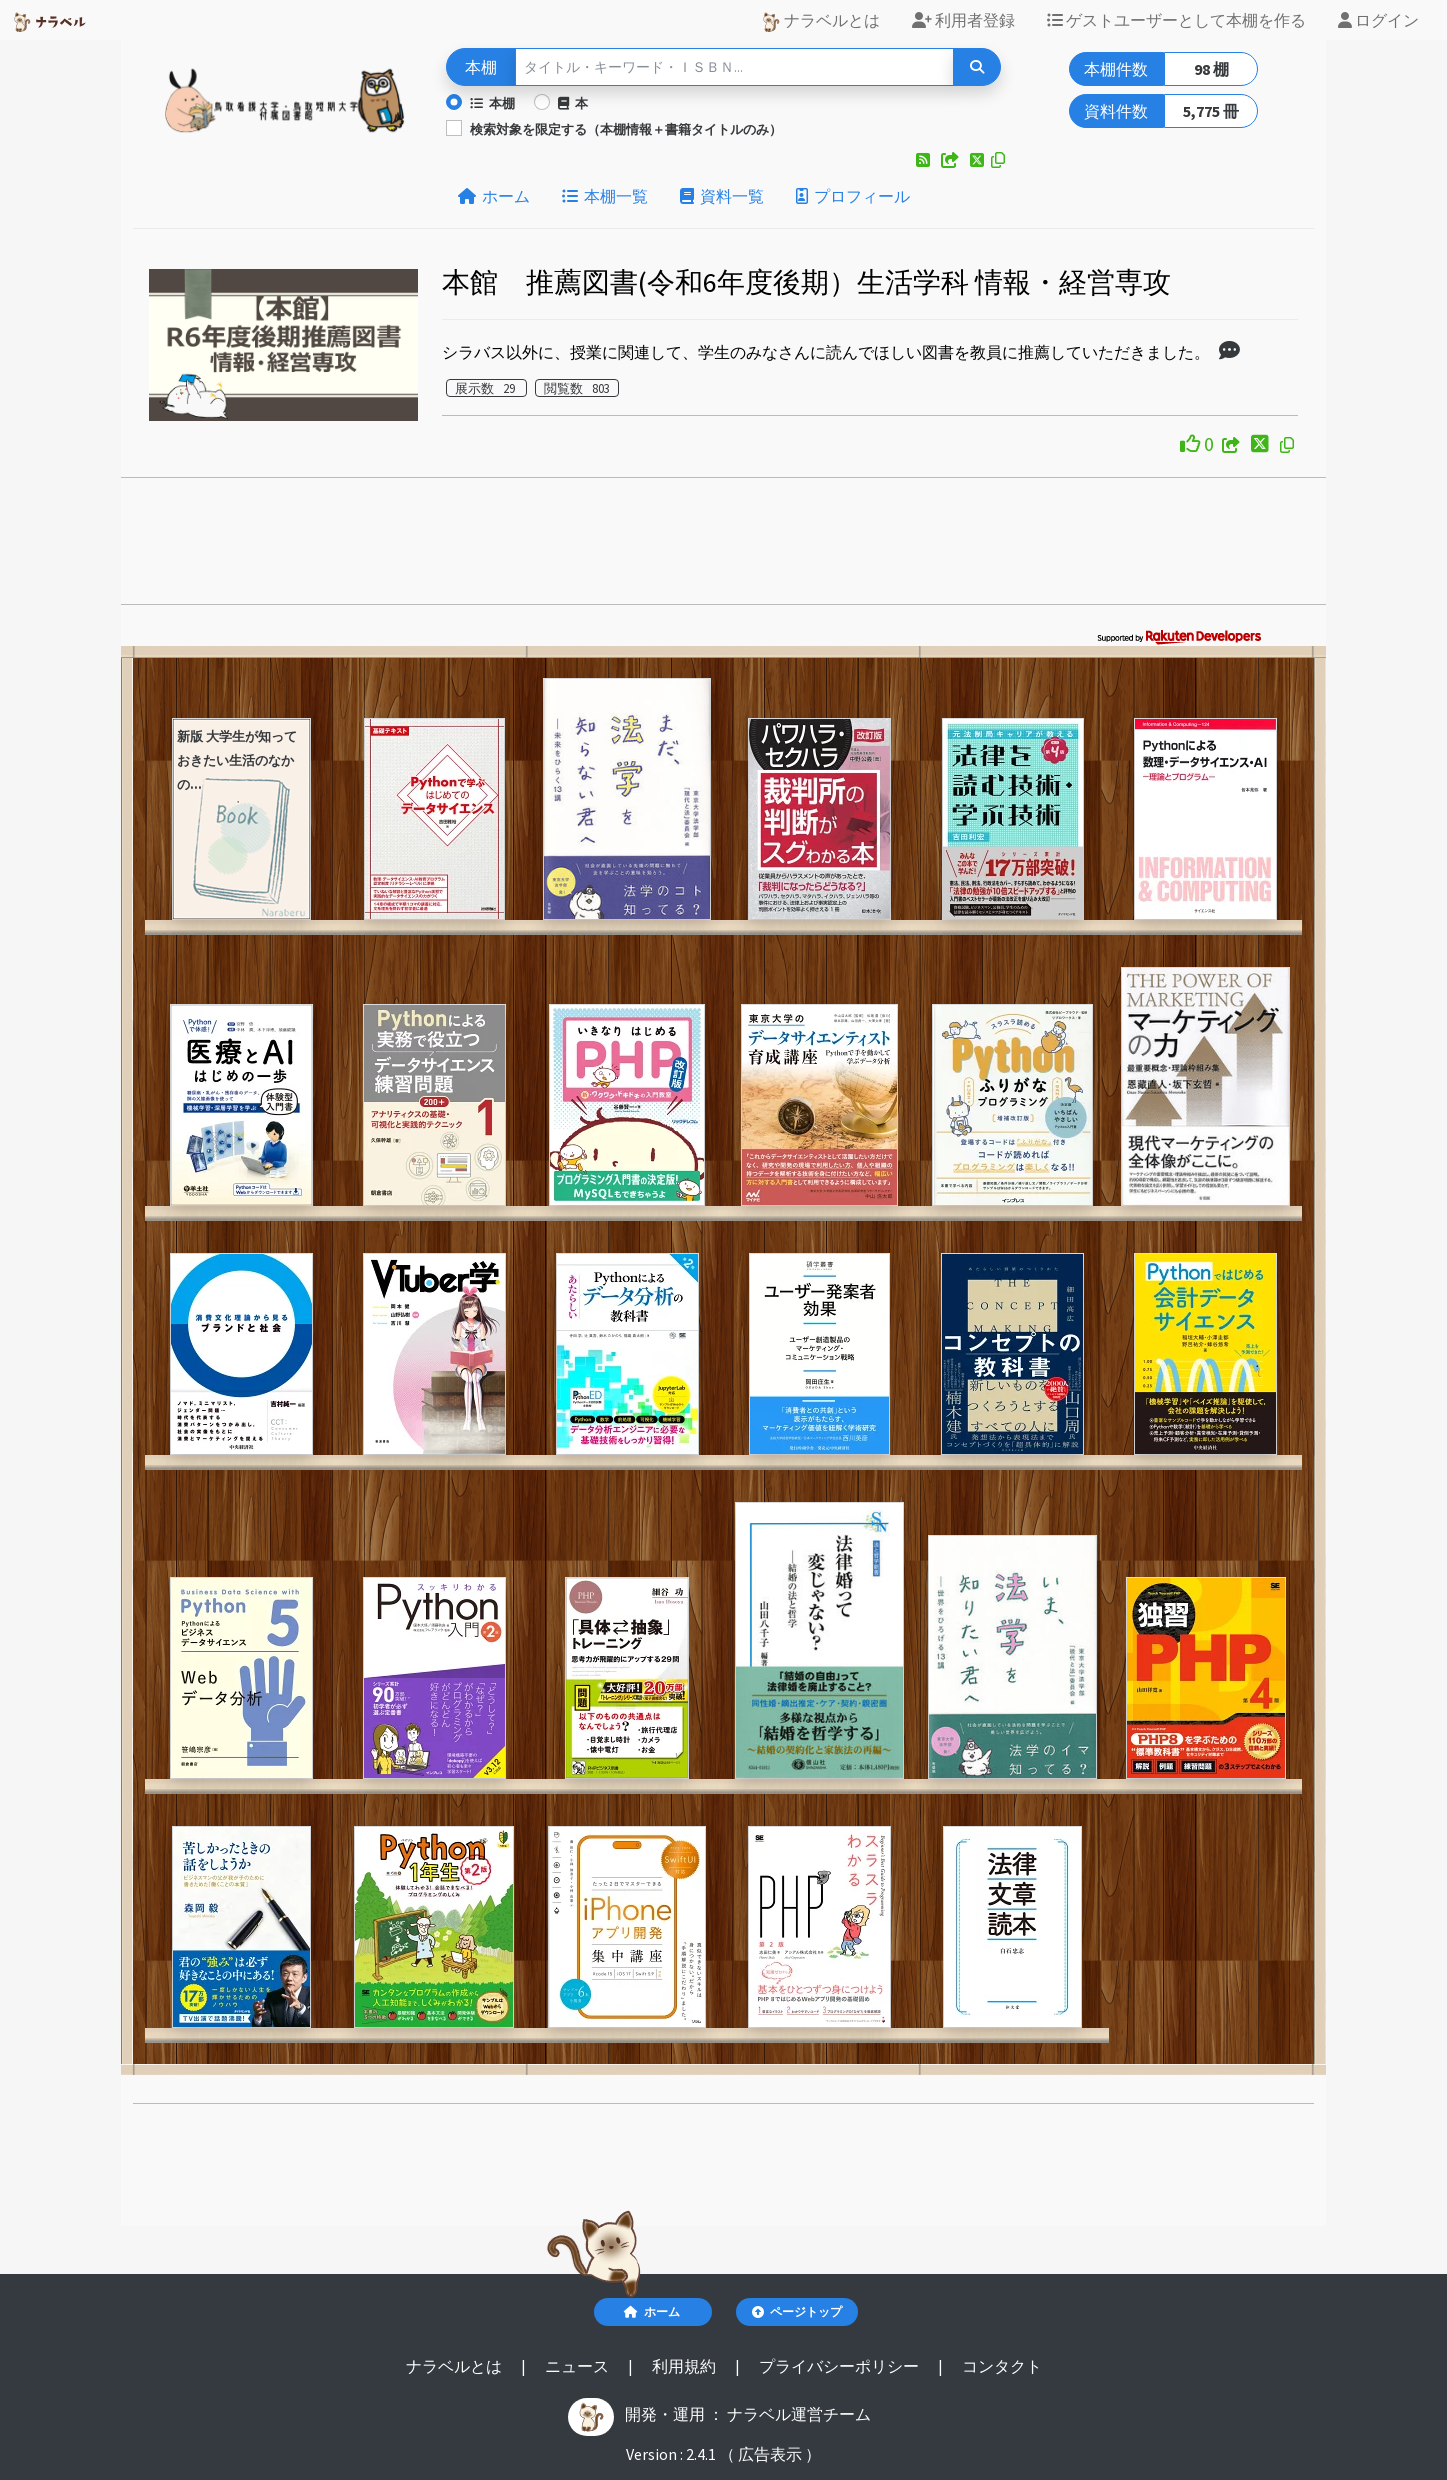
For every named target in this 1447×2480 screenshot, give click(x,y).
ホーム (494, 196)
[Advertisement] (724, 547)
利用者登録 (963, 20)
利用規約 (685, 2366)
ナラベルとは (820, 21)
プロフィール (853, 196)
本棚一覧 (605, 196)
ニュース (578, 2366)
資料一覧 (722, 196)
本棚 (492, 103)
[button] (924, 160)
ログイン (1378, 20)
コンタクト (1002, 2366)
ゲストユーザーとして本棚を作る (1176, 20)
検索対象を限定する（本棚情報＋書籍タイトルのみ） (626, 129)
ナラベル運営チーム (799, 2414)
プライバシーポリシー (840, 2366)
